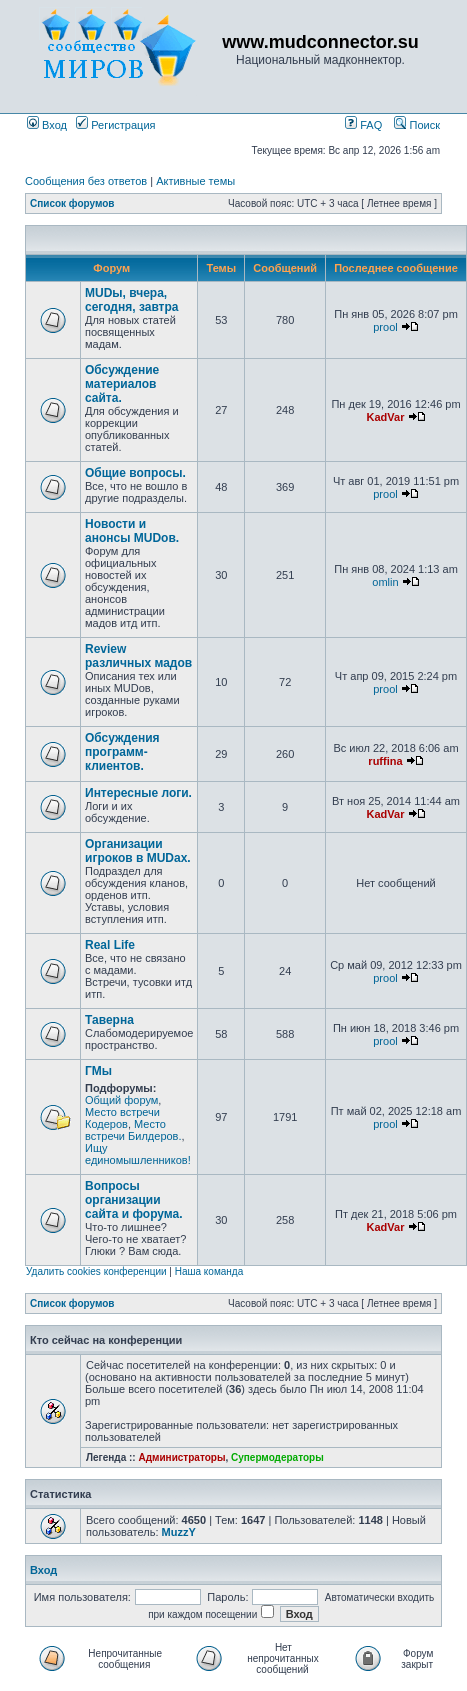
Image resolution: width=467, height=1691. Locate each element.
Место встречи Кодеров (122, 1118)
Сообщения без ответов (86, 181)
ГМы (98, 1071)
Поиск (417, 125)
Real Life (110, 945)
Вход (47, 125)
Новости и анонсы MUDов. (132, 531)
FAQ (363, 125)
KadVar (386, 417)
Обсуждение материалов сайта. (122, 384)
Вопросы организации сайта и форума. (134, 1200)
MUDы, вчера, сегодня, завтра (131, 300)
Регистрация (115, 125)
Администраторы (181, 1457)
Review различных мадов (138, 656)
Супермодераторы (277, 1457)
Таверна (109, 1020)
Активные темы (195, 181)
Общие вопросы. (135, 473)
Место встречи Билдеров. (133, 1130)
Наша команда (209, 1271)
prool (385, 327)
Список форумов (72, 203)
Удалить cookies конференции (96, 1271)
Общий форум (121, 1100)
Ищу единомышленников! (138, 1154)
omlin (385, 582)
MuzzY (179, 1532)
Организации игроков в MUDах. (138, 851)
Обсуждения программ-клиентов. (122, 752)
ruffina (385, 761)
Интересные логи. (138, 793)
